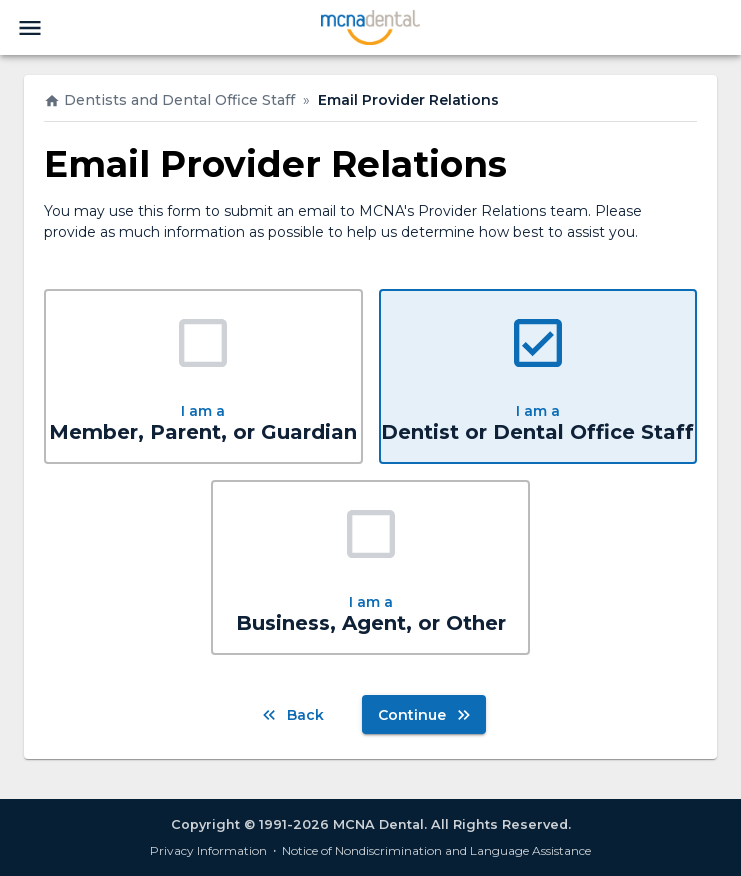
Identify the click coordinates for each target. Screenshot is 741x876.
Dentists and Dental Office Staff (169, 100)
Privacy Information (208, 850)
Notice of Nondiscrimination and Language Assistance (436, 850)
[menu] (30, 28)
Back (293, 714)
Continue (424, 714)
